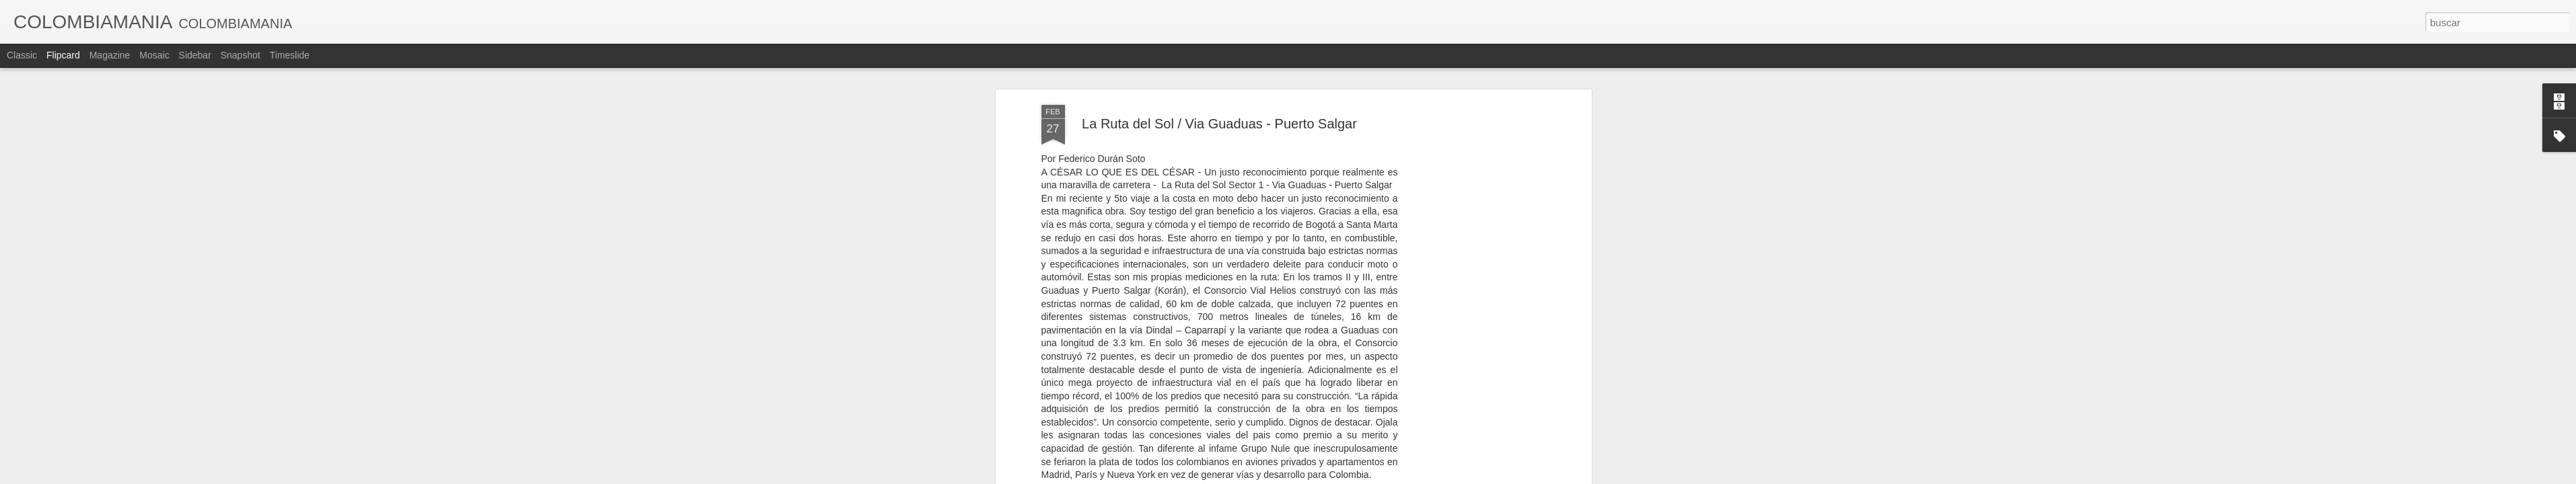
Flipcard (63, 55)
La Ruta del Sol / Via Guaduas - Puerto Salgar (1219, 100)
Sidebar (195, 55)
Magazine (110, 55)
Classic (22, 55)
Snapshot (240, 55)
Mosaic (154, 55)
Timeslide (289, 55)
